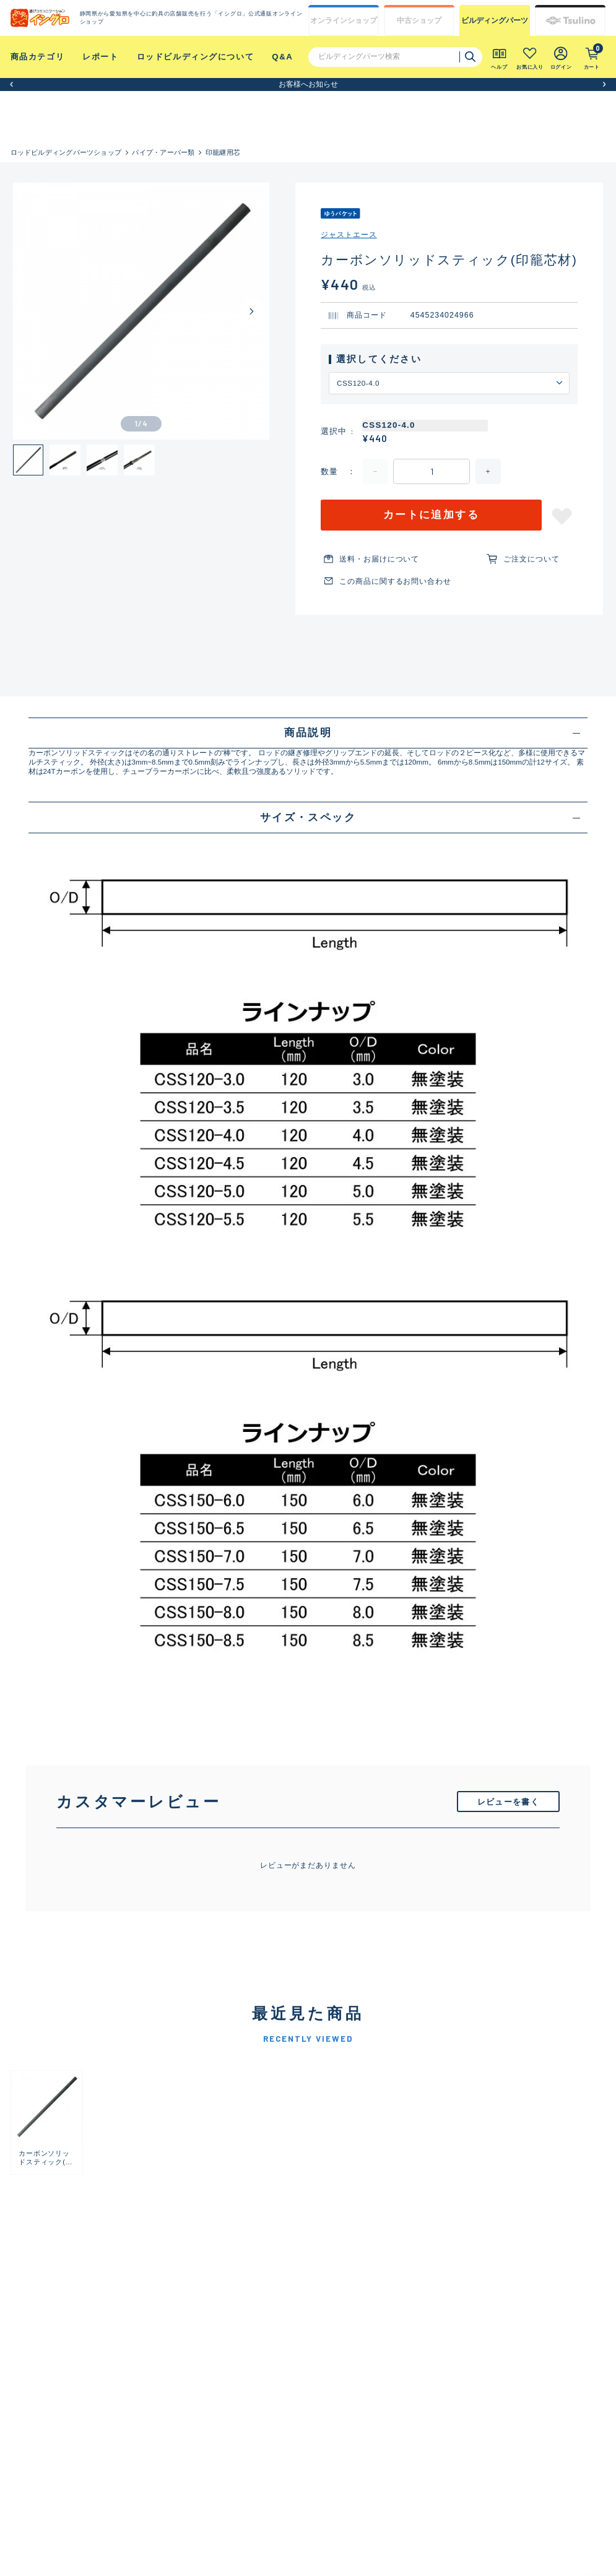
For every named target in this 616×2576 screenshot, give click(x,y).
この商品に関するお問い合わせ (395, 581)
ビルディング (494, 20)
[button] (11, 84)
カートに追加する (431, 515)
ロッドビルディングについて (195, 56)
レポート (100, 56)
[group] (47, 2122)
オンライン (343, 20)
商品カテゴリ (38, 56)
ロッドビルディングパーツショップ (66, 152)
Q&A (282, 56)
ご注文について (531, 559)
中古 (419, 20)
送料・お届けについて (379, 559)
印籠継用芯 (223, 152)
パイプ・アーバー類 (163, 152)
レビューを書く (508, 1801)
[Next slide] (251, 311)
